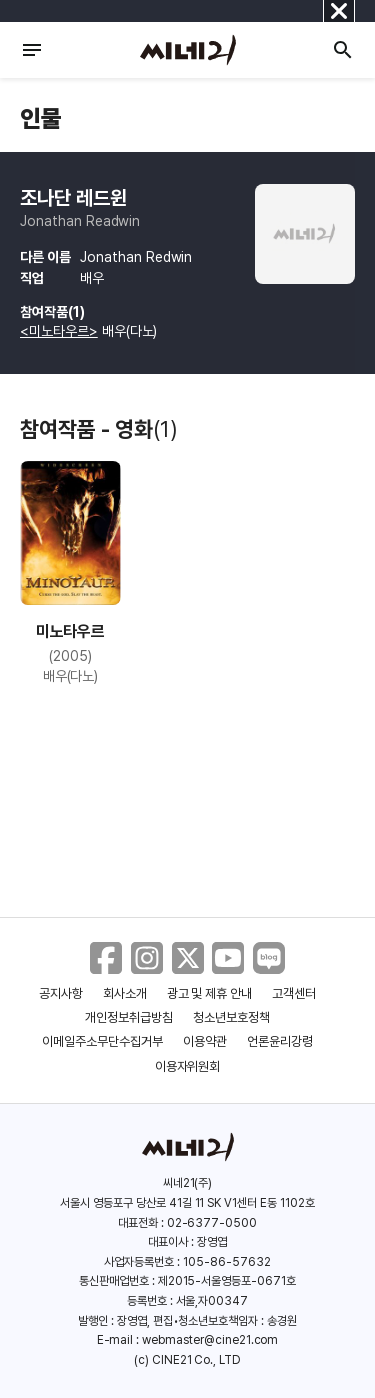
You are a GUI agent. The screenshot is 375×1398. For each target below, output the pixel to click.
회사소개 (125, 993)
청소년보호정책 (231, 1017)
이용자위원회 (188, 1066)
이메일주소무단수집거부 (102, 1041)
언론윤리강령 (280, 1041)
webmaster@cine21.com (210, 1340)
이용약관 (205, 1041)
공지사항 (61, 993)
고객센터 (294, 993)
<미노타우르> (59, 331)
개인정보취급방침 (129, 1017)
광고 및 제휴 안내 (210, 993)
